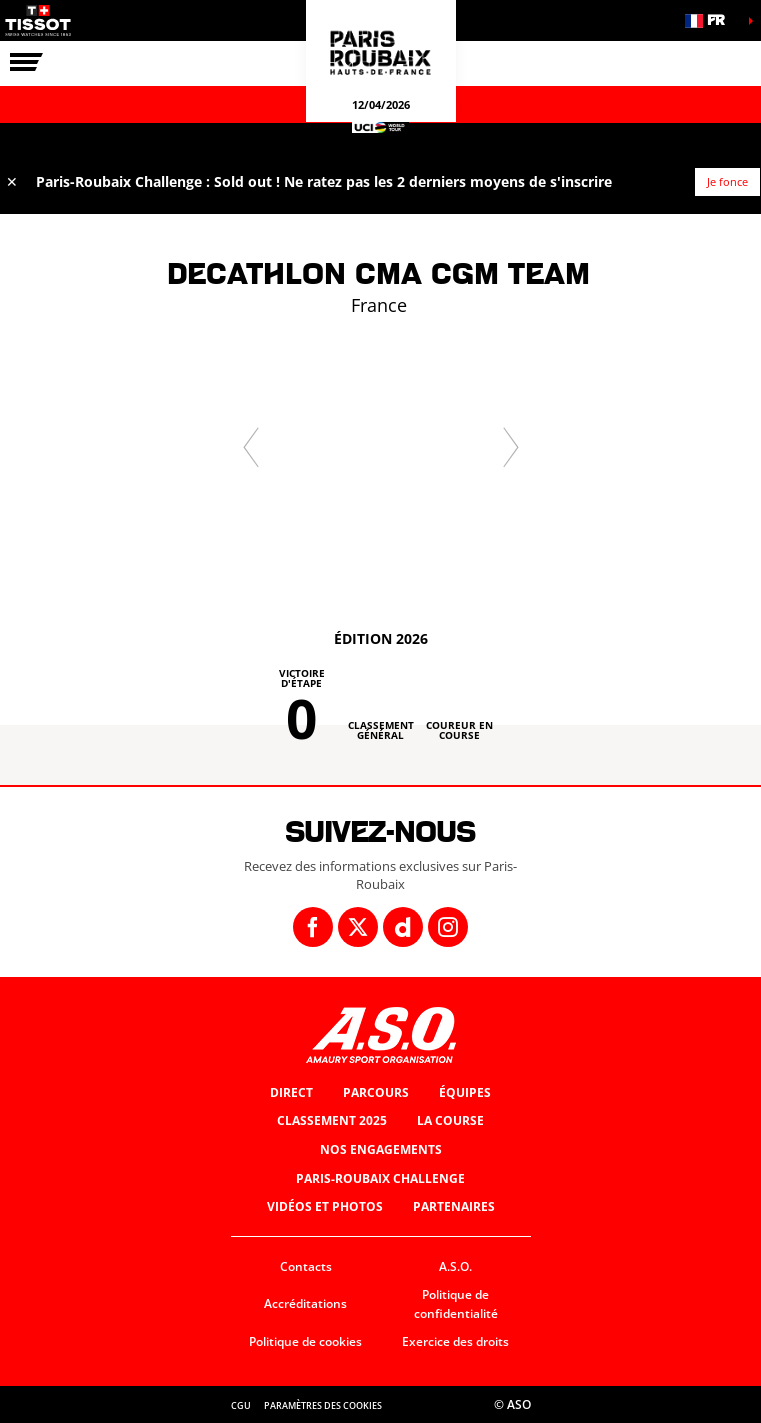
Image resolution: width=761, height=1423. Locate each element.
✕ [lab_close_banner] (12, 181)
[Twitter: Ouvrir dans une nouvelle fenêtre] (358, 927)
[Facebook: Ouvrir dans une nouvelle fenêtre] (313, 927)
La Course (450, 1120)
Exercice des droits (455, 1341)
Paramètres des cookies (323, 1405)
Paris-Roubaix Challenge (380, 1178)
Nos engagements (381, 1149)
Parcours (376, 1092)
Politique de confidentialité (456, 1304)
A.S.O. (455, 1266)
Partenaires (454, 1206)
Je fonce (727, 181)
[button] (711, 20)
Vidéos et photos (325, 1206)
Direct (291, 1092)
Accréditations (305, 1303)
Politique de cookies (305, 1341)
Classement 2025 (332, 1120)
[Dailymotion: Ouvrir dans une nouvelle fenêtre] (403, 927)
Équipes (465, 1092)
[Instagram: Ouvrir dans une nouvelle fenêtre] (448, 927)
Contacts (306, 1266)
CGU (241, 1405)
